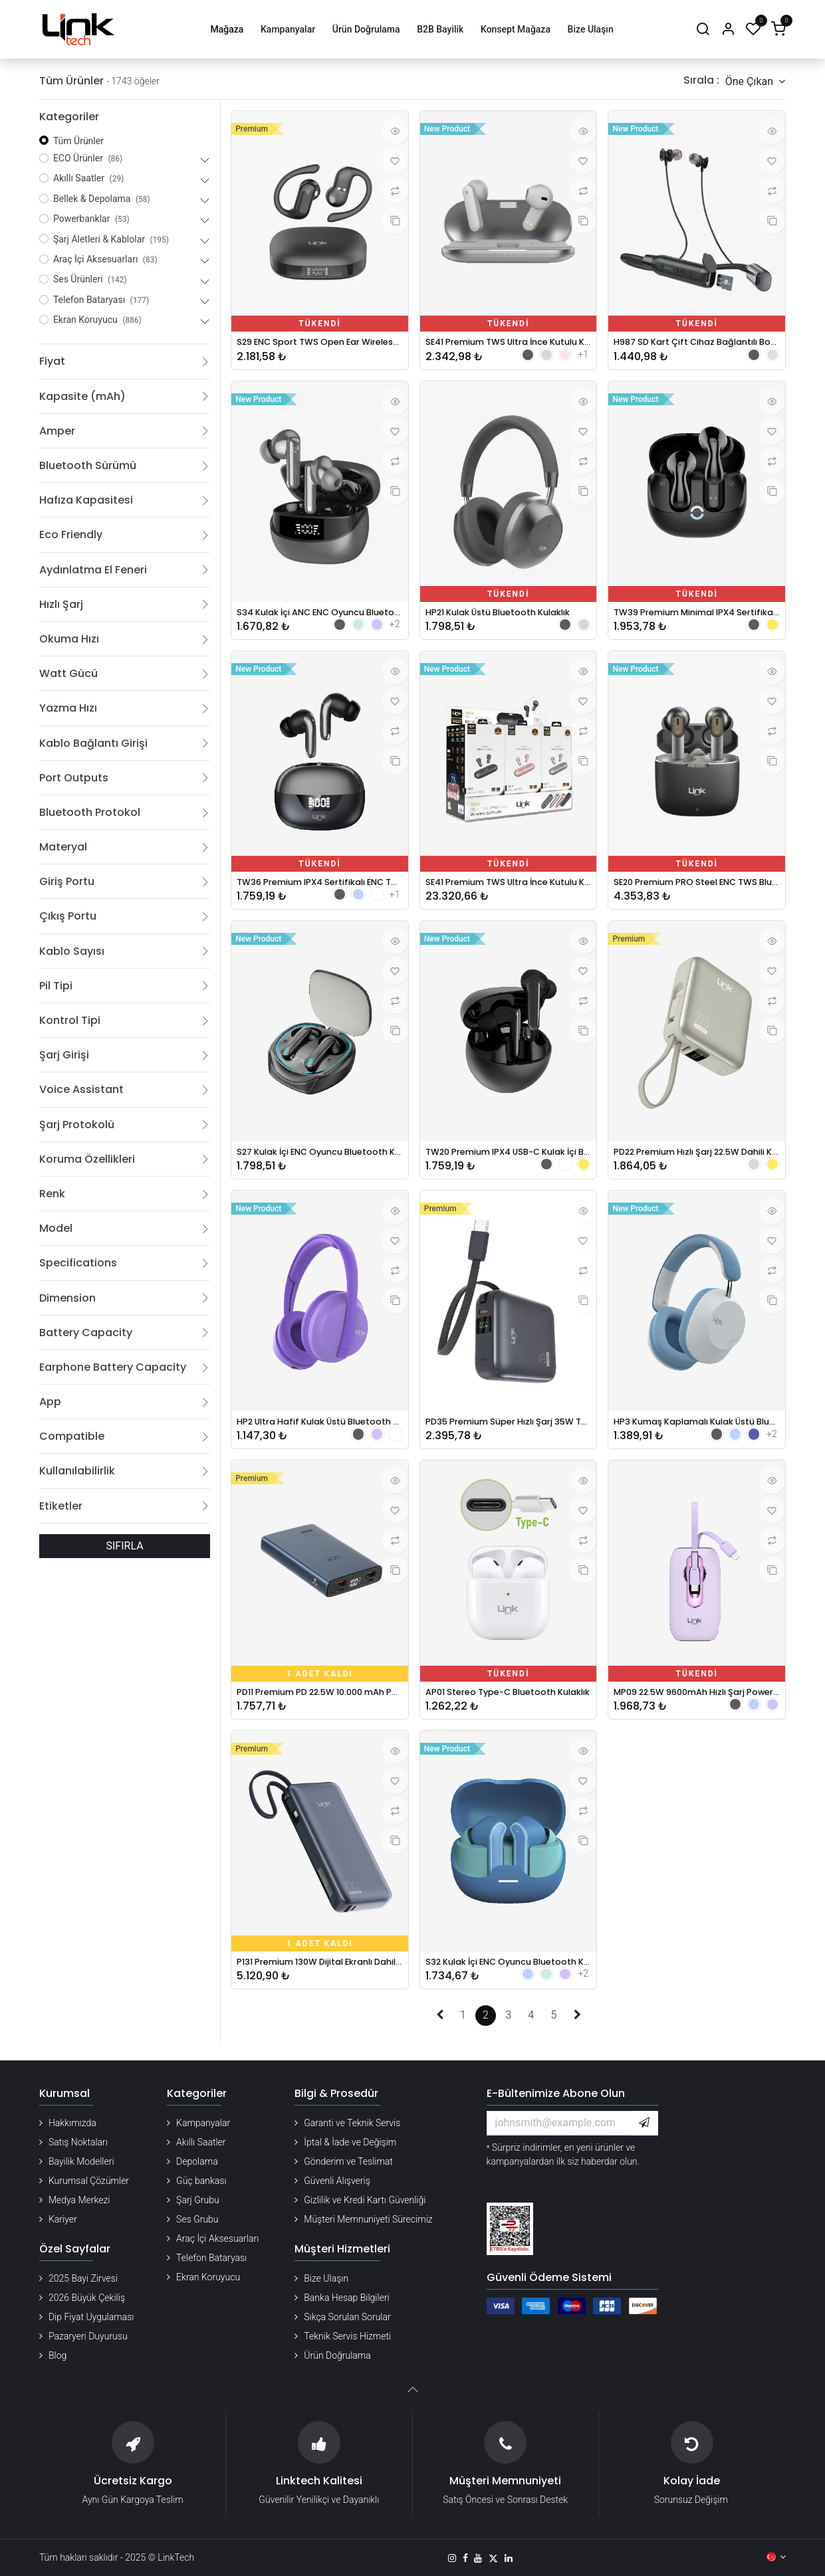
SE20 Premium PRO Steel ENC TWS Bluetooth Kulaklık (697, 888)
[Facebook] (465, 2558)
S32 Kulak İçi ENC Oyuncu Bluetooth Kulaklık (508, 1979)
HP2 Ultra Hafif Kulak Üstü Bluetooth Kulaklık (320, 1433)
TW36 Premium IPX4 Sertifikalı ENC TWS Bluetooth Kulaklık (320, 888)
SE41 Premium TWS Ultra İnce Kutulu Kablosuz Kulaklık (508, 343)
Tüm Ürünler (78, 141)
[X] (493, 2558)
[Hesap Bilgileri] (728, 29)
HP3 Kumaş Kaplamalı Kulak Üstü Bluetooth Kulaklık (697, 1433)
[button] (755, 81)
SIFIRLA (125, 1545)
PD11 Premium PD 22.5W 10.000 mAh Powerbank (320, 1706)
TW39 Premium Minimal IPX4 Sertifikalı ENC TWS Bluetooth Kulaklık (697, 616)
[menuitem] (227, 29)
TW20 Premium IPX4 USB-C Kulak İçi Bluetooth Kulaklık (508, 1161)
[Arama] (702, 29)
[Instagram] (452, 2558)
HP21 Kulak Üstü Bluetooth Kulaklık (508, 616)
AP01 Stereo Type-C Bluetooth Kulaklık (508, 1706)
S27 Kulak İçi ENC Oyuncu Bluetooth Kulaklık (320, 1161)
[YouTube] (478, 2558)
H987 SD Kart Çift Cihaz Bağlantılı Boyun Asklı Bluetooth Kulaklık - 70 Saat (697, 343)
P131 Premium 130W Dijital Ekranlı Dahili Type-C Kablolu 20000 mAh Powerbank (320, 1979)
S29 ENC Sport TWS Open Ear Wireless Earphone (320, 343)
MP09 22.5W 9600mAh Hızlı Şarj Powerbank (697, 1706)
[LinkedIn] (509, 2558)
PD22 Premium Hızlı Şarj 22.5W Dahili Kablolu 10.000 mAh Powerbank (697, 1161)
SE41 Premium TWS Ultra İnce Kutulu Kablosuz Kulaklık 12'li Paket (508, 888)
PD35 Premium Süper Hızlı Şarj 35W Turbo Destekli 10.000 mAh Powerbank (508, 1433)
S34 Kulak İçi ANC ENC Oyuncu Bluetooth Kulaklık (320, 616)
